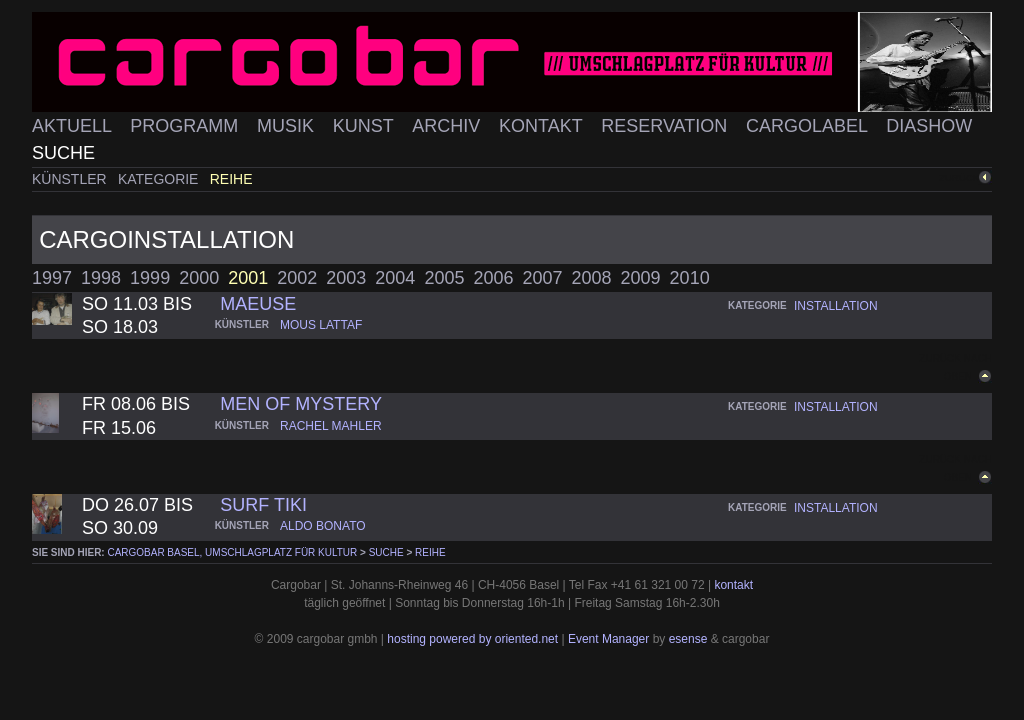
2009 (641, 278)
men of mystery (301, 404)
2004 (395, 278)
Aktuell (74, 126)
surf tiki (263, 505)
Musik (288, 126)
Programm (186, 126)
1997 (52, 278)
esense (688, 639)
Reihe (231, 179)
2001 (248, 278)
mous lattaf (321, 325)
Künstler (71, 179)
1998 (101, 278)
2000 (199, 278)
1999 (150, 278)
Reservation (666, 126)
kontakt (733, 585)
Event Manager (608, 639)
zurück (959, 177)
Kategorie (160, 179)
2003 (346, 278)
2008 (592, 278)
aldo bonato (323, 526)
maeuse (258, 304)
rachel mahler (331, 426)
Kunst (366, 126)
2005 (444, 278)
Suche (63, 153)
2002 (297, 278)
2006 (493, 278)
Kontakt (543, 126)
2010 (690, 278)
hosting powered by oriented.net (472, 639)
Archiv (448, 126)
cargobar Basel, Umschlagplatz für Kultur (232, 552)
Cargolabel (809, 126)
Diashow (929, 126)
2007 (542, 278)
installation (836, 306)
